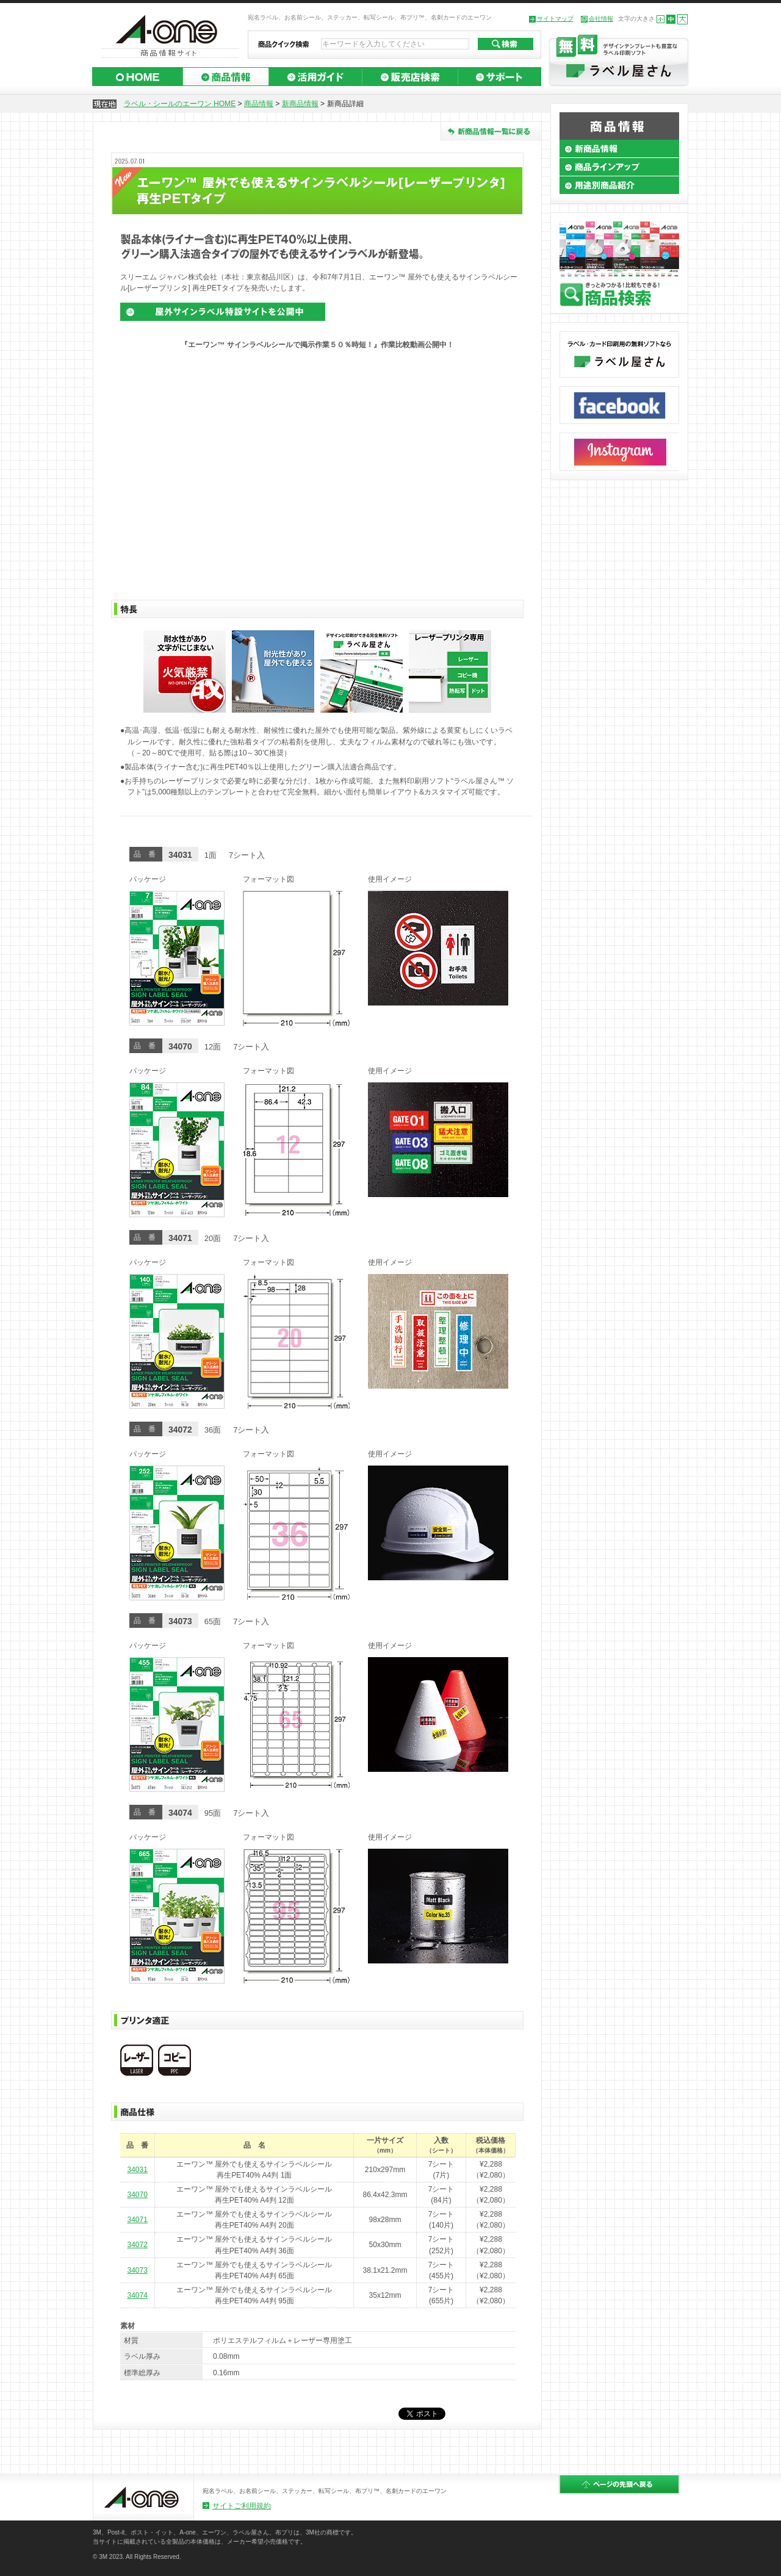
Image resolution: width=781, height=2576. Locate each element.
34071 (137, 2219)
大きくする (682, 19)
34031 (137, 2169)
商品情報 (258, 103)
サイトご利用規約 (241, 2506)
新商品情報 (300, 103)
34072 (137, 2244)
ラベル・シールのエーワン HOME (180, 103)
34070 (137, 2194)
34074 (137, 2295)
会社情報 (601, 18)
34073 (137, 2270)
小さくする (660, 19)
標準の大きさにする (670, 19)
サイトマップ (555, 18)
